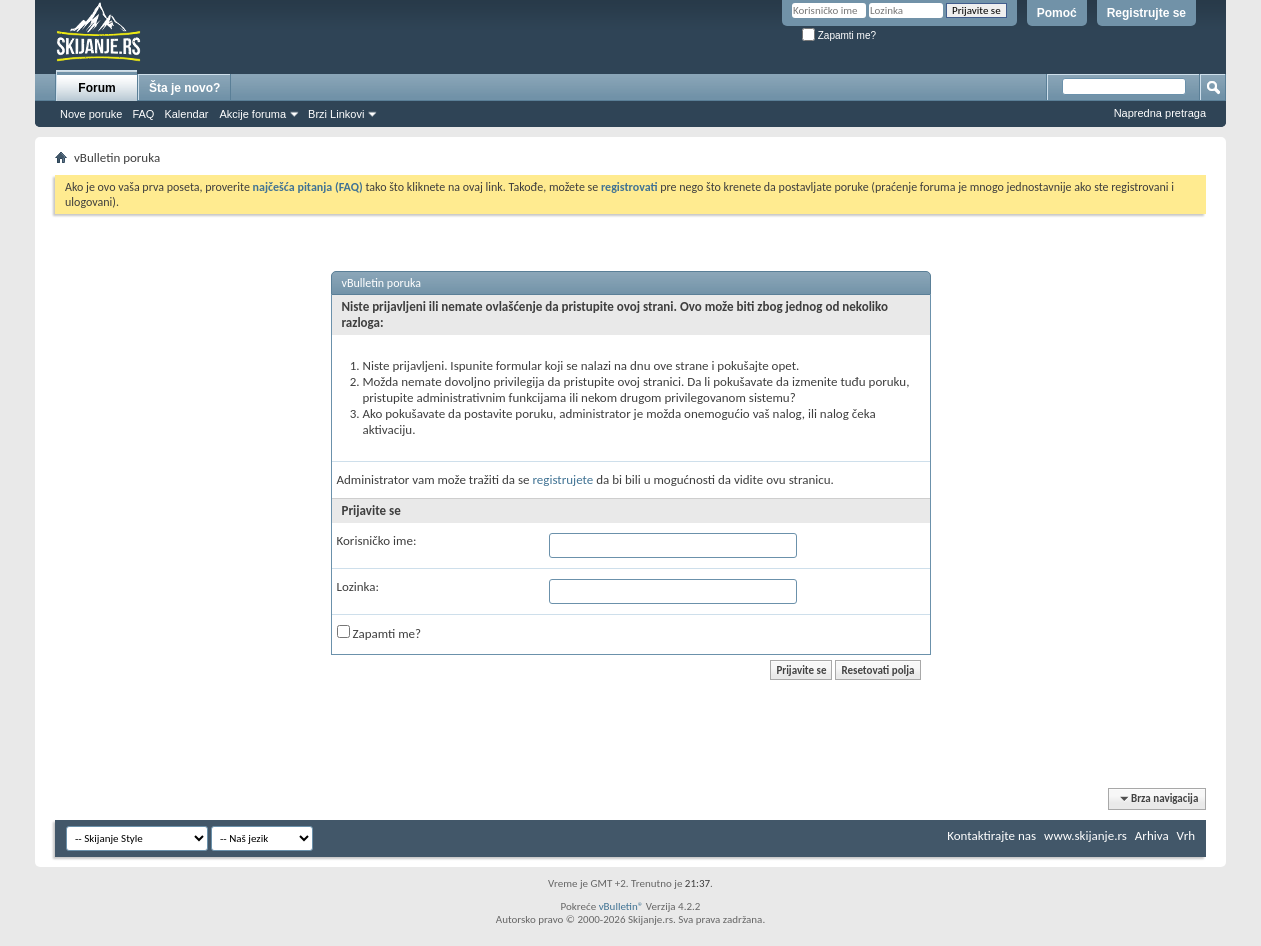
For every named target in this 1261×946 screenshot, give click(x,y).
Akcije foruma (252, 114)
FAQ (143, 114)
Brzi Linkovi (336, 114)
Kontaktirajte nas (991, 835)
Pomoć (1057, 13)
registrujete (562, 479)
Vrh (1186, 835)
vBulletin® (621, 906)
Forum (96, 88)
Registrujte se (1146, 13)
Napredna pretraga (1160, 113)
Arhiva (1152, 835)
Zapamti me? (839, 35)
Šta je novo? (184, 88)
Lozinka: (358, 586)
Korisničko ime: (377, 540)
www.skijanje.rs (1085, 835)
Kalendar (186, 114)
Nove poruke (91, 114)
